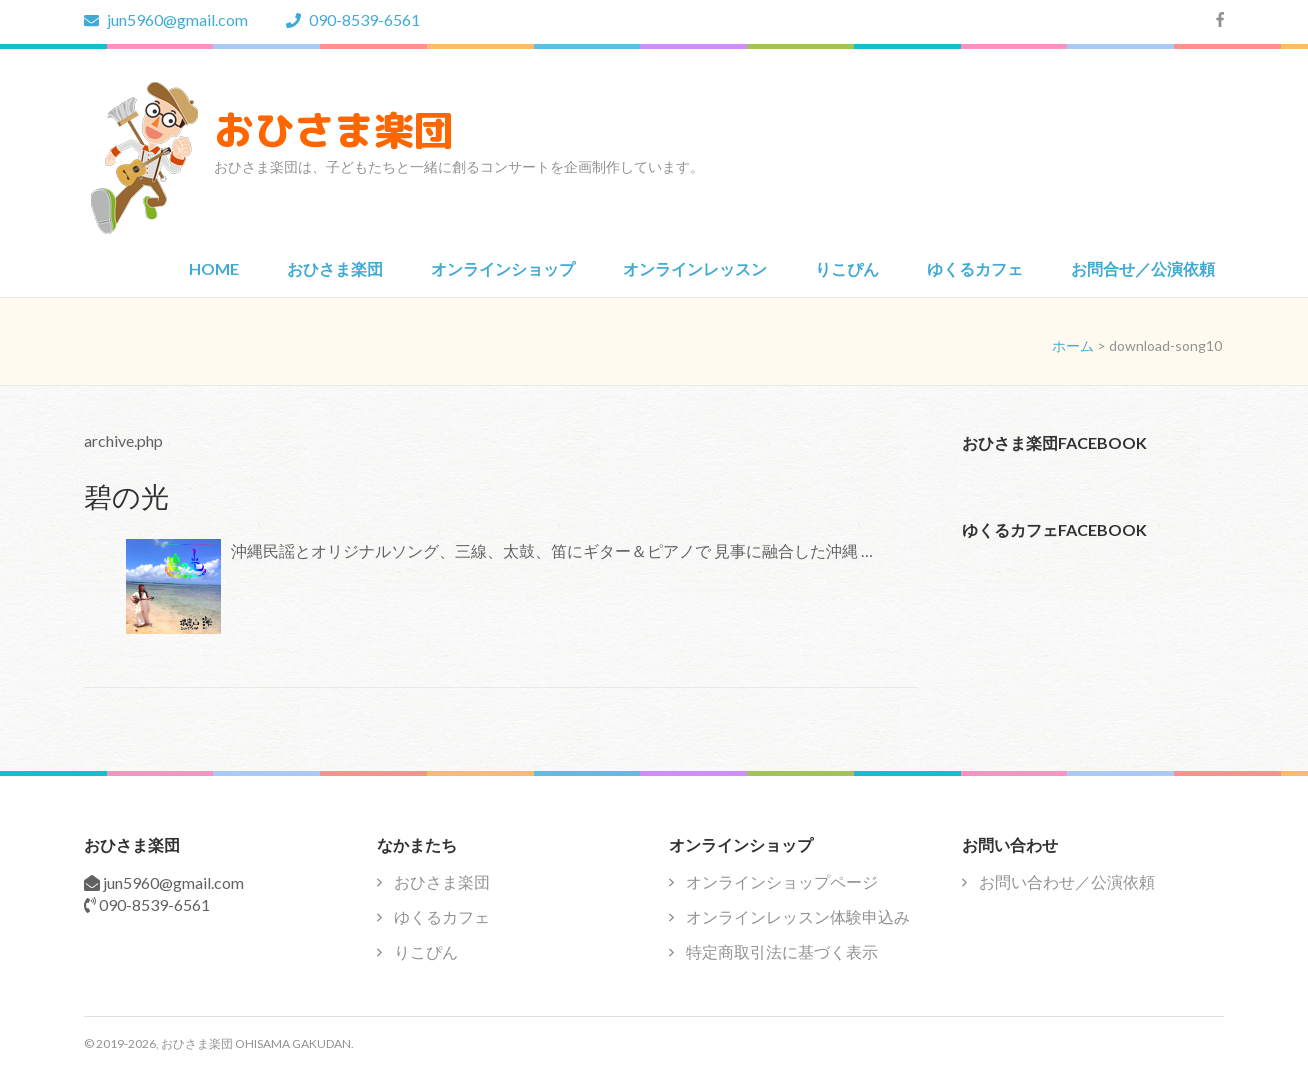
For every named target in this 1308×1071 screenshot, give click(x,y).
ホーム (1073, 345)
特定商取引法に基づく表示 (782, 951)
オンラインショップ (503, 268)
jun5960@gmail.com (166, 19)
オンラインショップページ (782, 881)
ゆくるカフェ (975, 268)
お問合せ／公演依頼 (1143, 268)
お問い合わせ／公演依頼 (1067, 881)
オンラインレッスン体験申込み (798, 916)
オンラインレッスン (695, 268)
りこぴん (847, 268)
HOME (214, 268)
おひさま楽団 (334, 130)
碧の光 (126, 496)
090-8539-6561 (353, 19)
